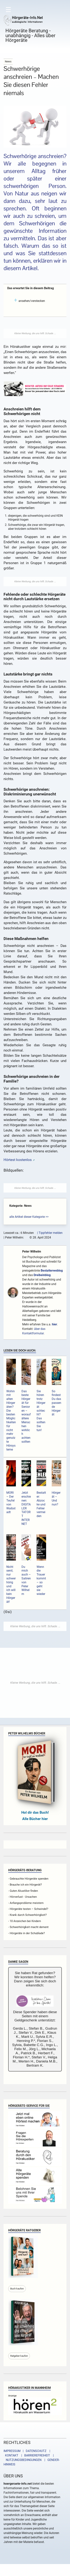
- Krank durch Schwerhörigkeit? (27, 1915)
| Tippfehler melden (50, 1233)
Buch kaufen (17, 2288)
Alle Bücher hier (35, 1819)
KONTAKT (11, 2455)
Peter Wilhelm (31, 1251)
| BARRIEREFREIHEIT (34, 2455)
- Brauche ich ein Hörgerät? (25, 1884)
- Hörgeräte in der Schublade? (26, 1933)
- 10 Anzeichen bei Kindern (24, 1921)
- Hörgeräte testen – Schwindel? (28, 1909)
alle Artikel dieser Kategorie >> (29, 1217)
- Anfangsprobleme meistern (25, 1903)
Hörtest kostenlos (18, 1160)
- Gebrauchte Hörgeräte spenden (28, 1878)
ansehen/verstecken (31, 301)
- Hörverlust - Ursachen (22, 1896)
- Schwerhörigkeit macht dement (28, 1927)
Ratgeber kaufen (19, 2355)
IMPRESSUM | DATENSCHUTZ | (28, 2451)
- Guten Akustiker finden (23, 1890)
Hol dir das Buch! (35, 1812)
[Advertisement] (35, 333)
